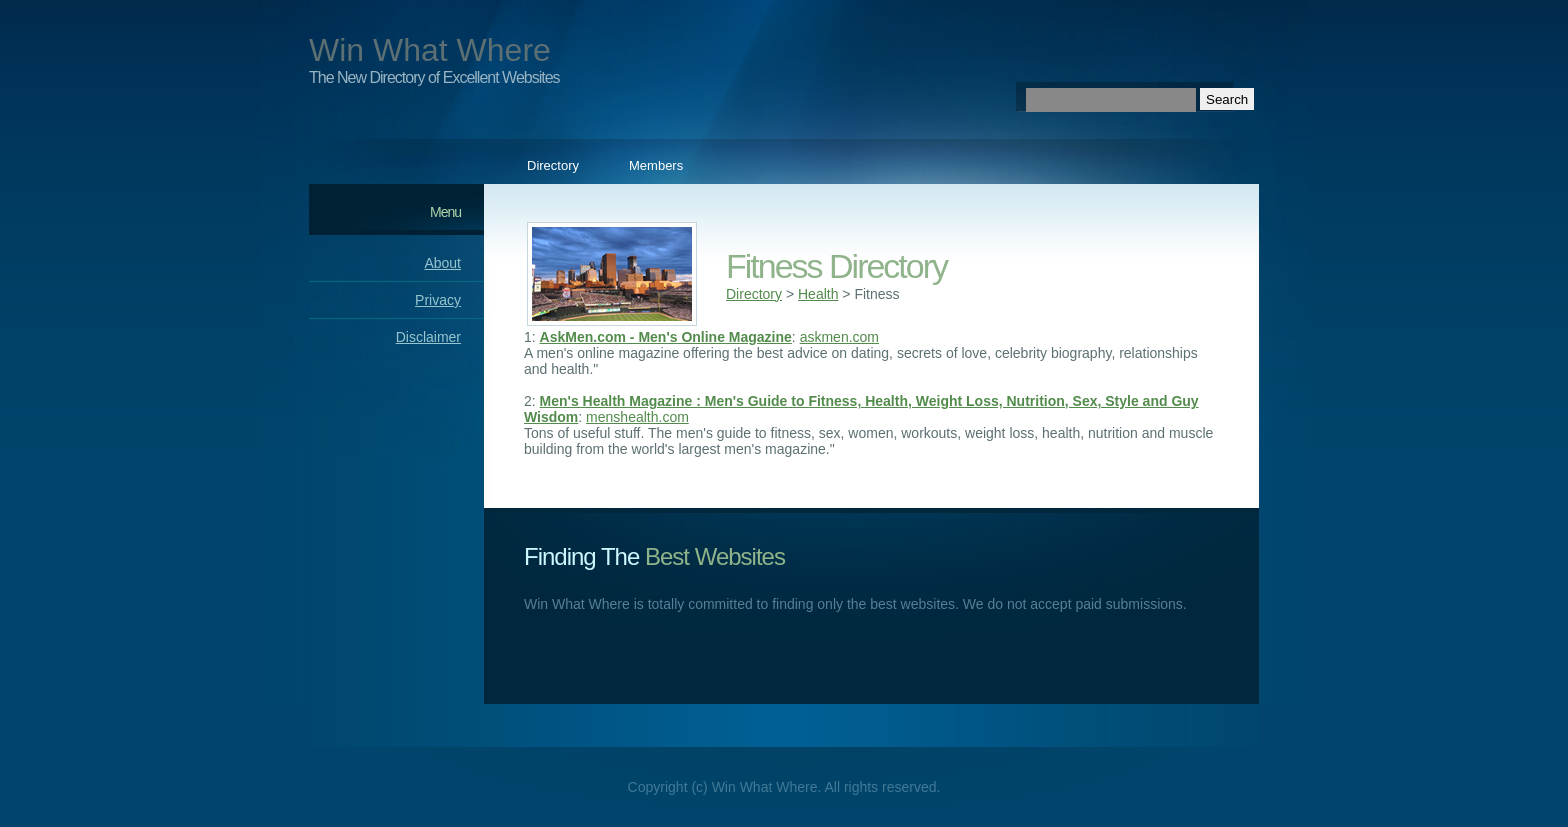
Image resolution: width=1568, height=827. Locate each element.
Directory (553, 165)
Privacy (438, 300)
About (442, 263)
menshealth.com (637, 417)
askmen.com (839, 337)
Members (656, 165)
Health (818, 294)
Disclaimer (428, 337)
